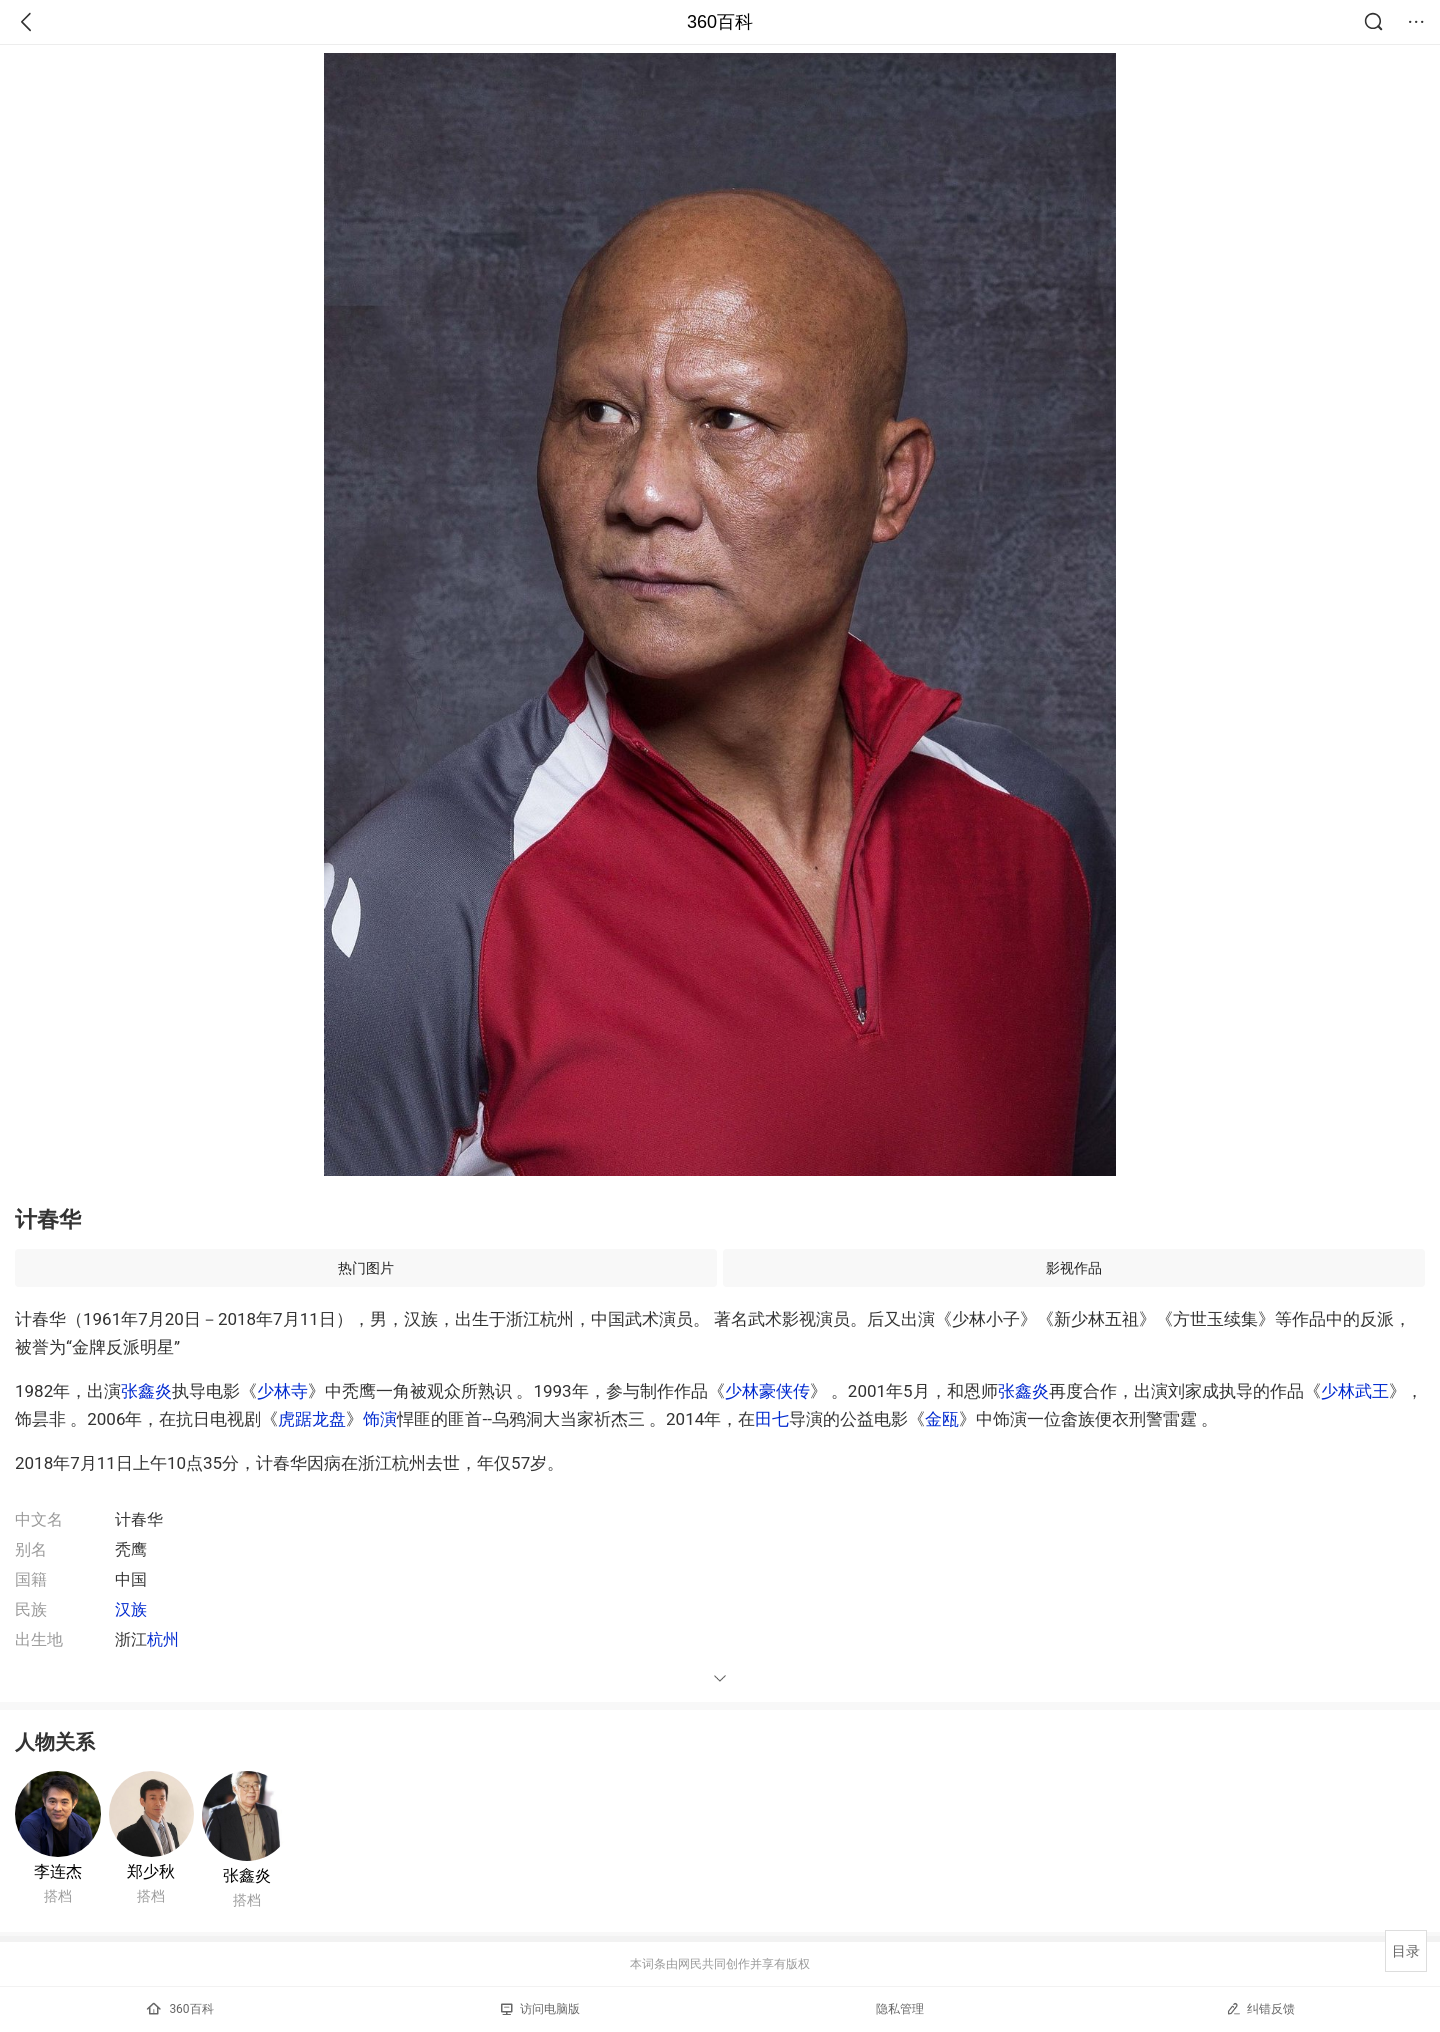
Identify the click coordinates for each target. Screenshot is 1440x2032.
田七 (772, 1419)
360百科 (720, 22)
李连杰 (58, 1871)
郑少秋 (151, 1871)
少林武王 (1355, 1391)
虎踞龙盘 (312, 1419)
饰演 (380, 1419)
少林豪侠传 (767, 1391)
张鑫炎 (146, 1391)
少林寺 (282, 1391)
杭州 (163, 1639)
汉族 (131, 1609)
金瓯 (942, 1419)
